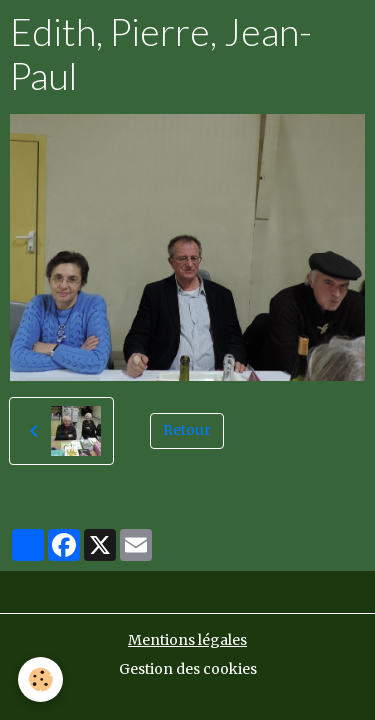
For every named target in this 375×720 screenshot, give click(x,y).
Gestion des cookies (188, 669)
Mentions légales (187, 640)
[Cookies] (40, 679)
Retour (187, 430)
